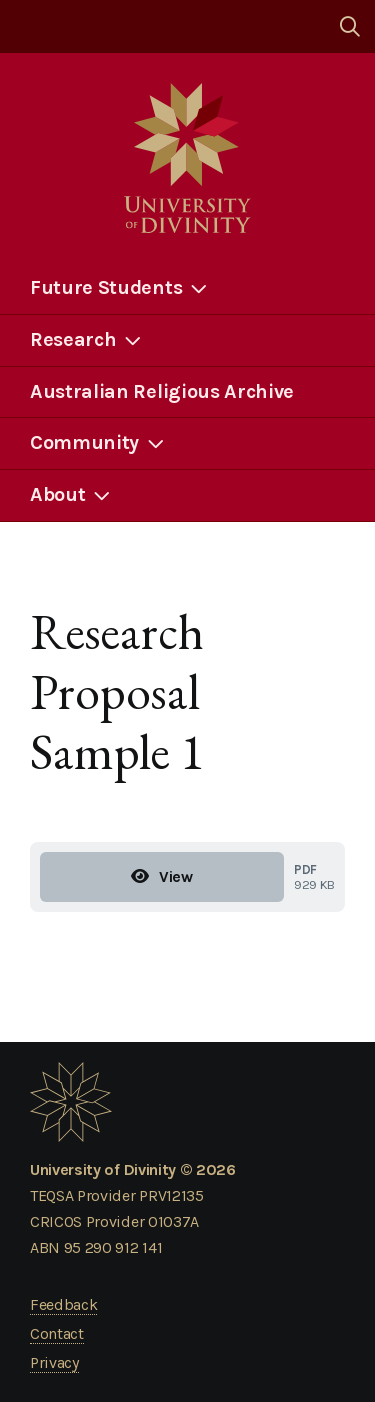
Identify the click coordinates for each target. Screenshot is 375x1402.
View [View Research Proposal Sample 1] (161, 876)
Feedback (63, 1304)
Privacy (54, 1362)
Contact (57, 1333)
